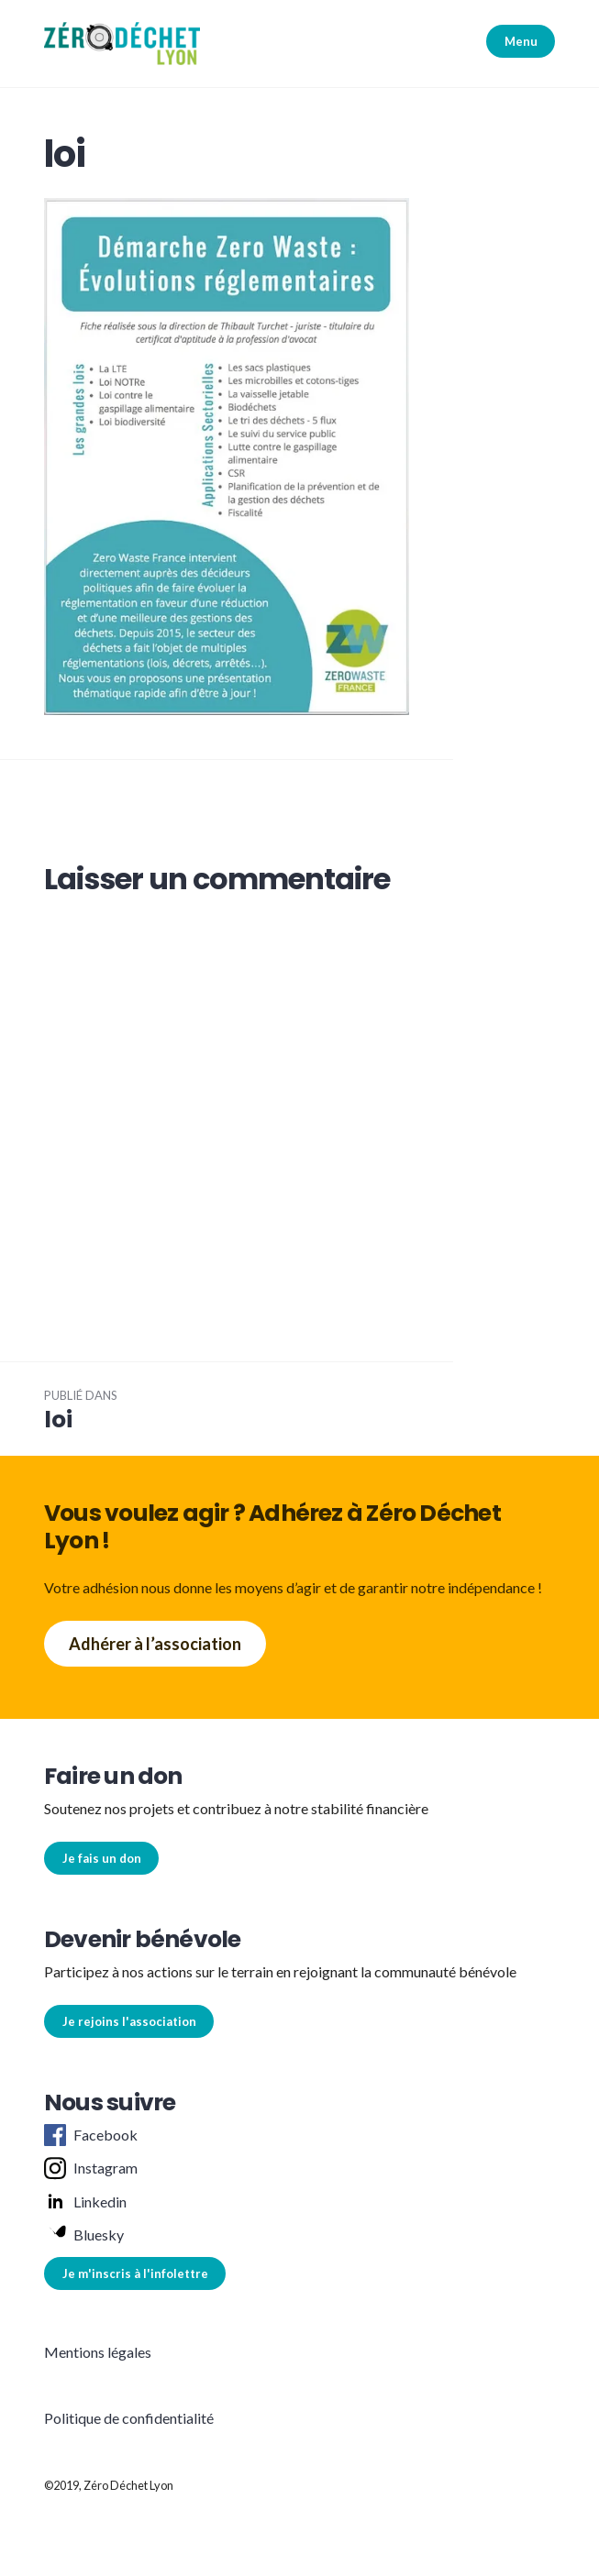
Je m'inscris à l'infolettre (135, 2273)
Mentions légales (97, 2352)
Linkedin (85, 2202)
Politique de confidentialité (129, 2418)
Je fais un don (101, 1858)
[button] (122, 43)
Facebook (91, 2135)
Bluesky (84, 2235)
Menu (521, 41)
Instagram (91, 2168)
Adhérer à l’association (155, 1644)
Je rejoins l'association (129, 2021)
